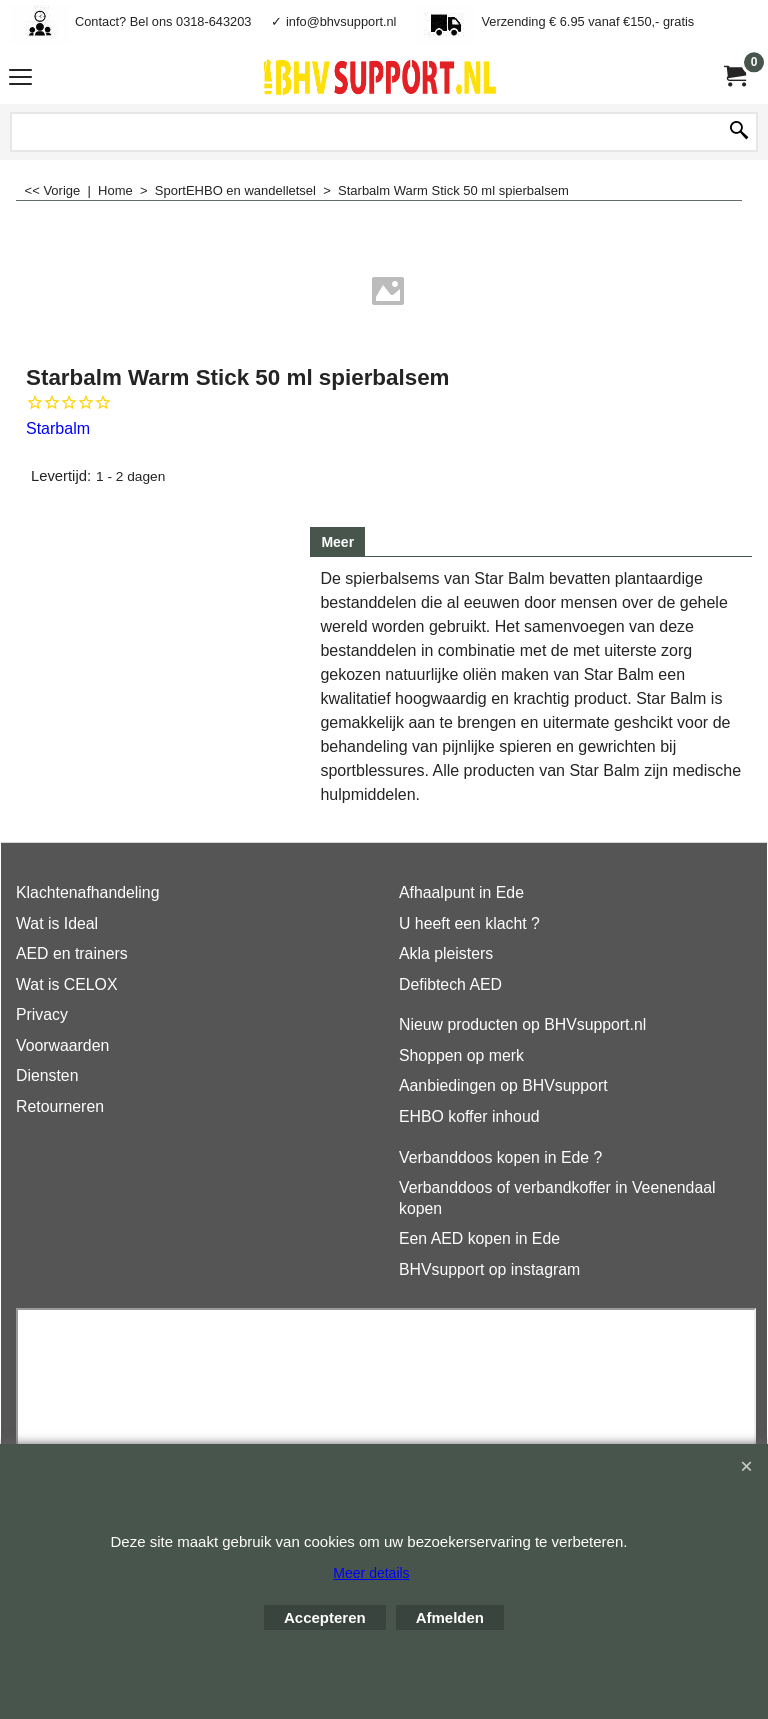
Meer (337, 542)
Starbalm (58, 428)
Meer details (371, 1573)
